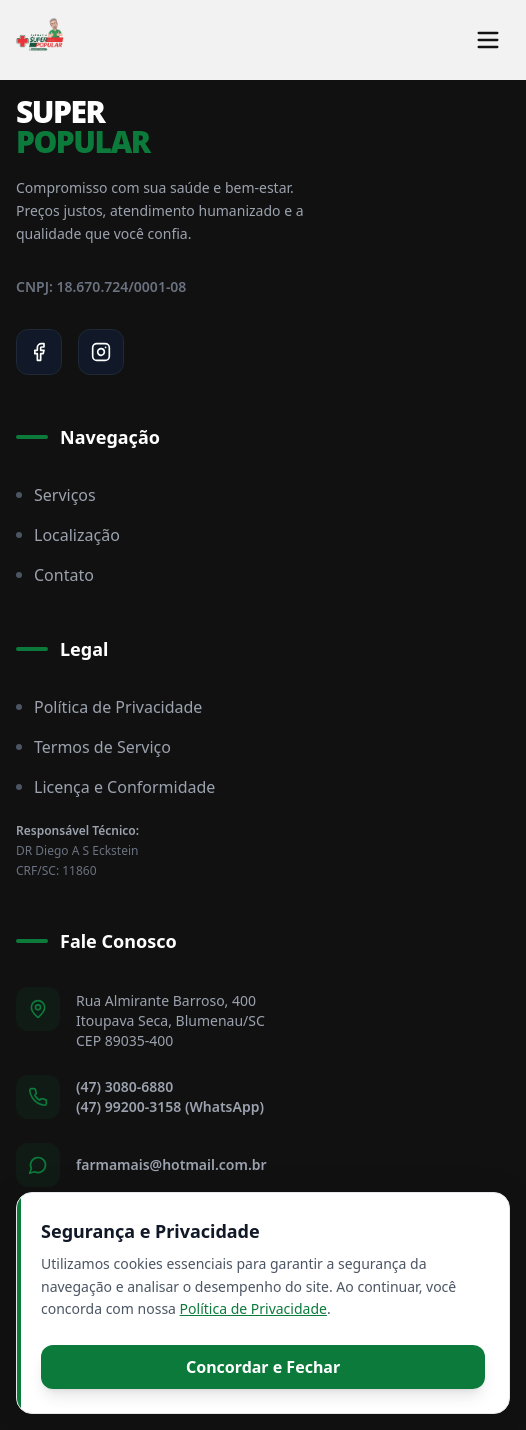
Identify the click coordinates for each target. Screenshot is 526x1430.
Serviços (56, 495)
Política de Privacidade (109, 707)
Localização (68, 535)
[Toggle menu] (488, 40)
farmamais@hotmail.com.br (171, 1164)
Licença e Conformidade (115, 787)
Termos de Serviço (93, 747)
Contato (55, 575)
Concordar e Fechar (263, 1367)
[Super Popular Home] (40, 40)
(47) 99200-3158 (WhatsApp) (170, 1106)
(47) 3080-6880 (124, 1086)
